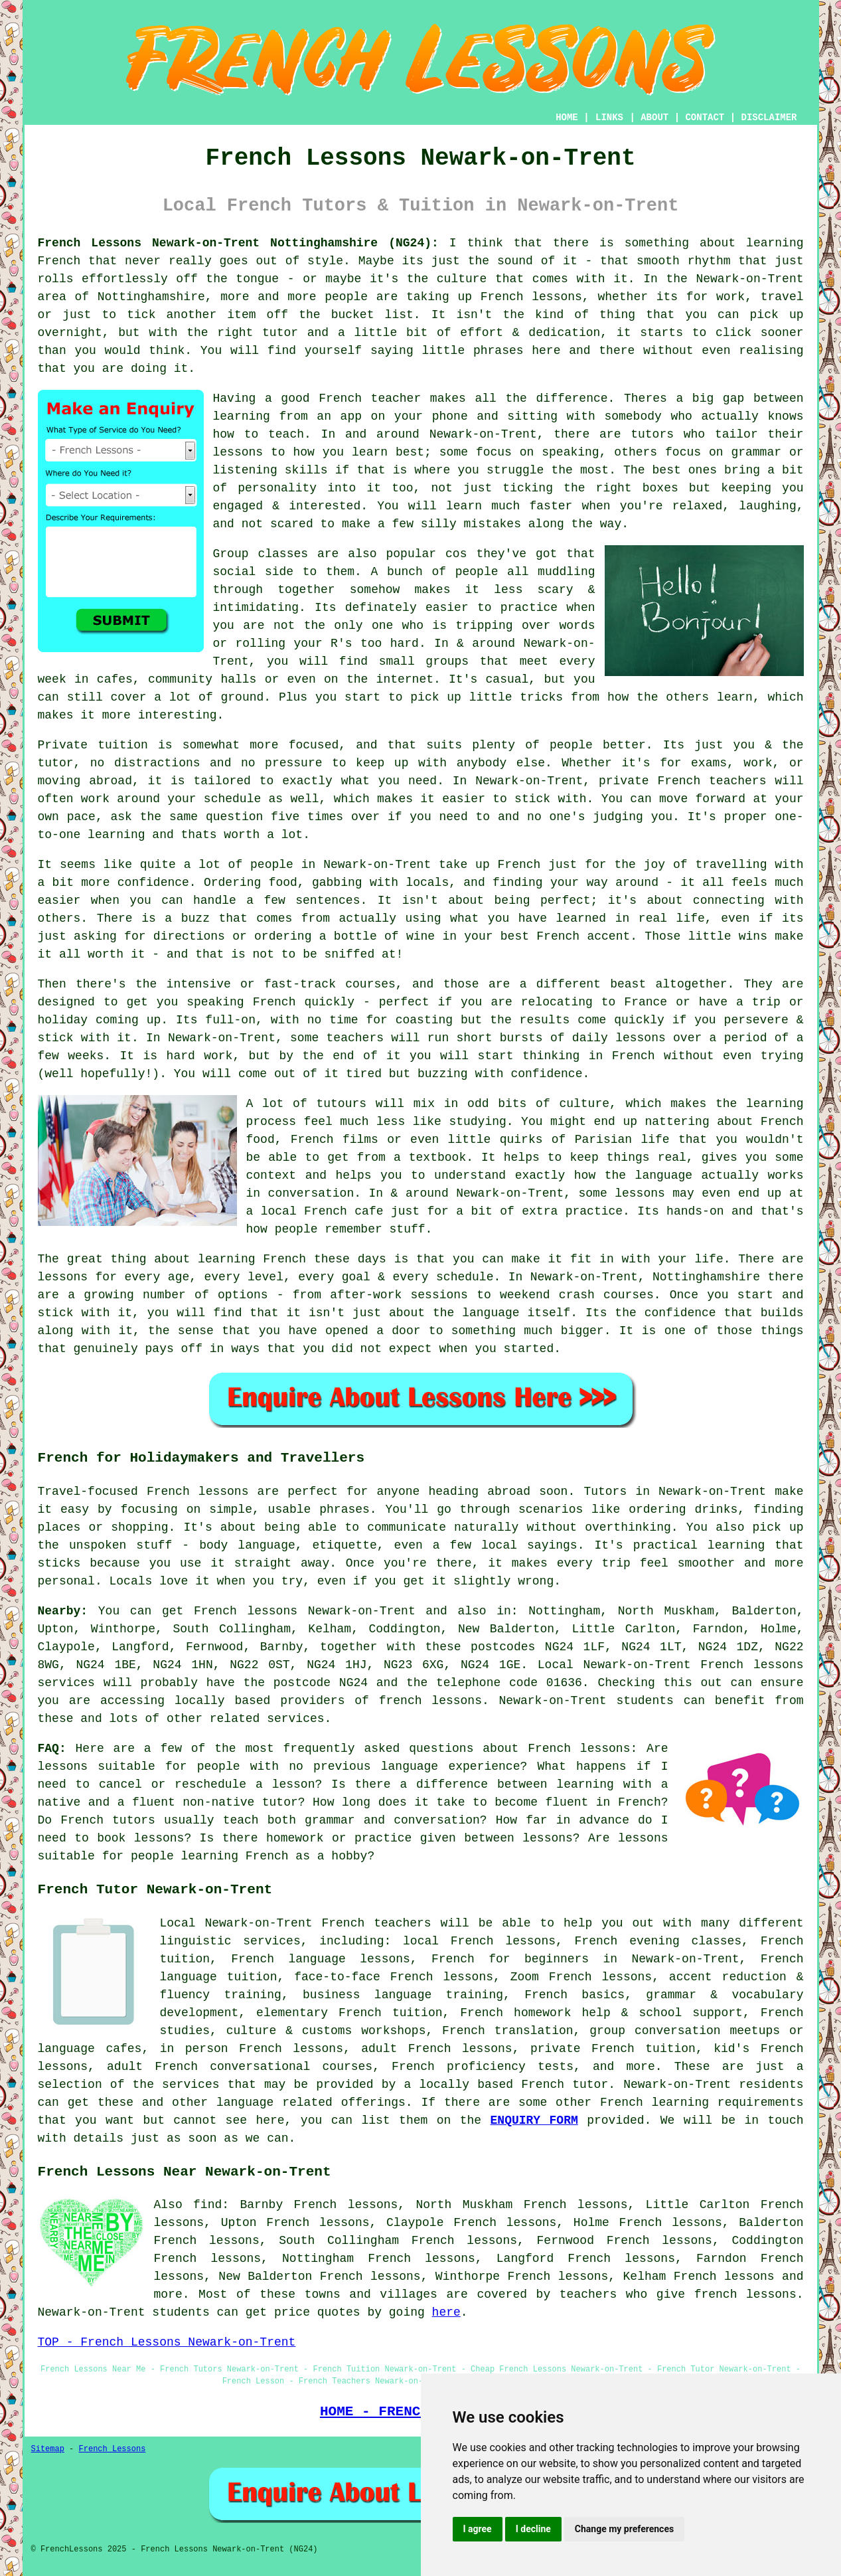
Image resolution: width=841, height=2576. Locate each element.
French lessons (724, 2276)
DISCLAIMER (769, 117)
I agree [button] (477, 2529)
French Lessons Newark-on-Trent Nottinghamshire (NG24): (238, 243)
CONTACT (704, 117)
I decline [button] (533, 2529)
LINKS (609, 117)
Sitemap (47, 2449)
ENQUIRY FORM (534, 2120)
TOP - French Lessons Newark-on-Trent (167, 2342)
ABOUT (654, 117)
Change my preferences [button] (624, 2529)
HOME (567, 117)
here (446, 2312)
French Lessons (112, 2449)
